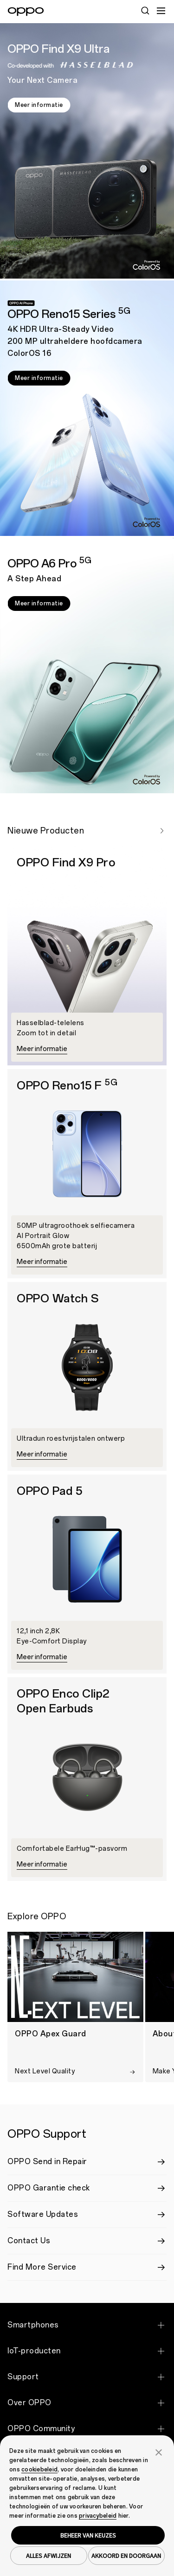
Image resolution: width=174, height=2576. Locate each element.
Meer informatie (39, 105)
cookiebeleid (39, 2469)
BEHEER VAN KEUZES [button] (88, 2535)
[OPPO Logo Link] (25, 11)
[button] (158, 2451)
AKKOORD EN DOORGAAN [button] (126, 2555)
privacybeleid (97, 2516)
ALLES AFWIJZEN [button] (48, 2555)
